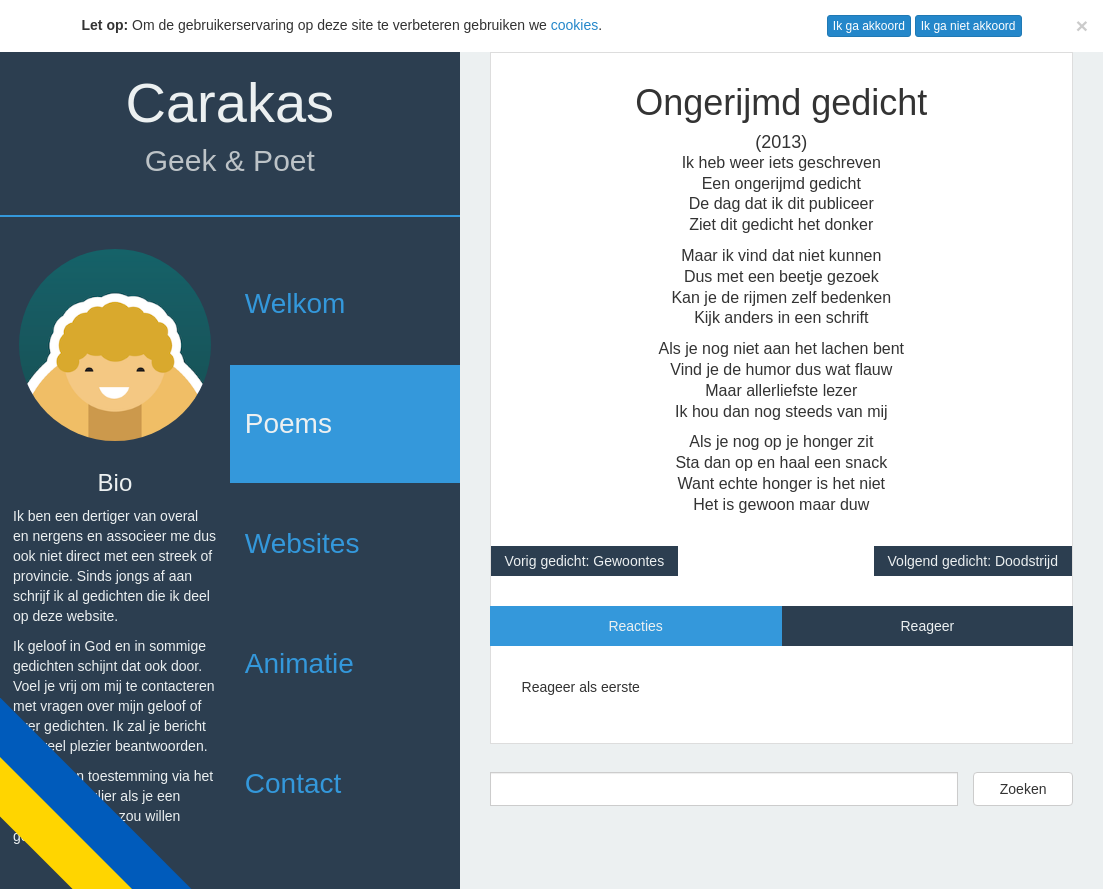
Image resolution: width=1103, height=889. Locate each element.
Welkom (295, 303)
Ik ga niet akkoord (968, 26)
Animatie (299, 663)
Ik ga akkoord (869, 26)
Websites (302, 543)
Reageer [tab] (927, 626)
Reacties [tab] (635, 626)
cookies (574, 25)
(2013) (781, 142)
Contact (293, 783)
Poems (288, 423)
